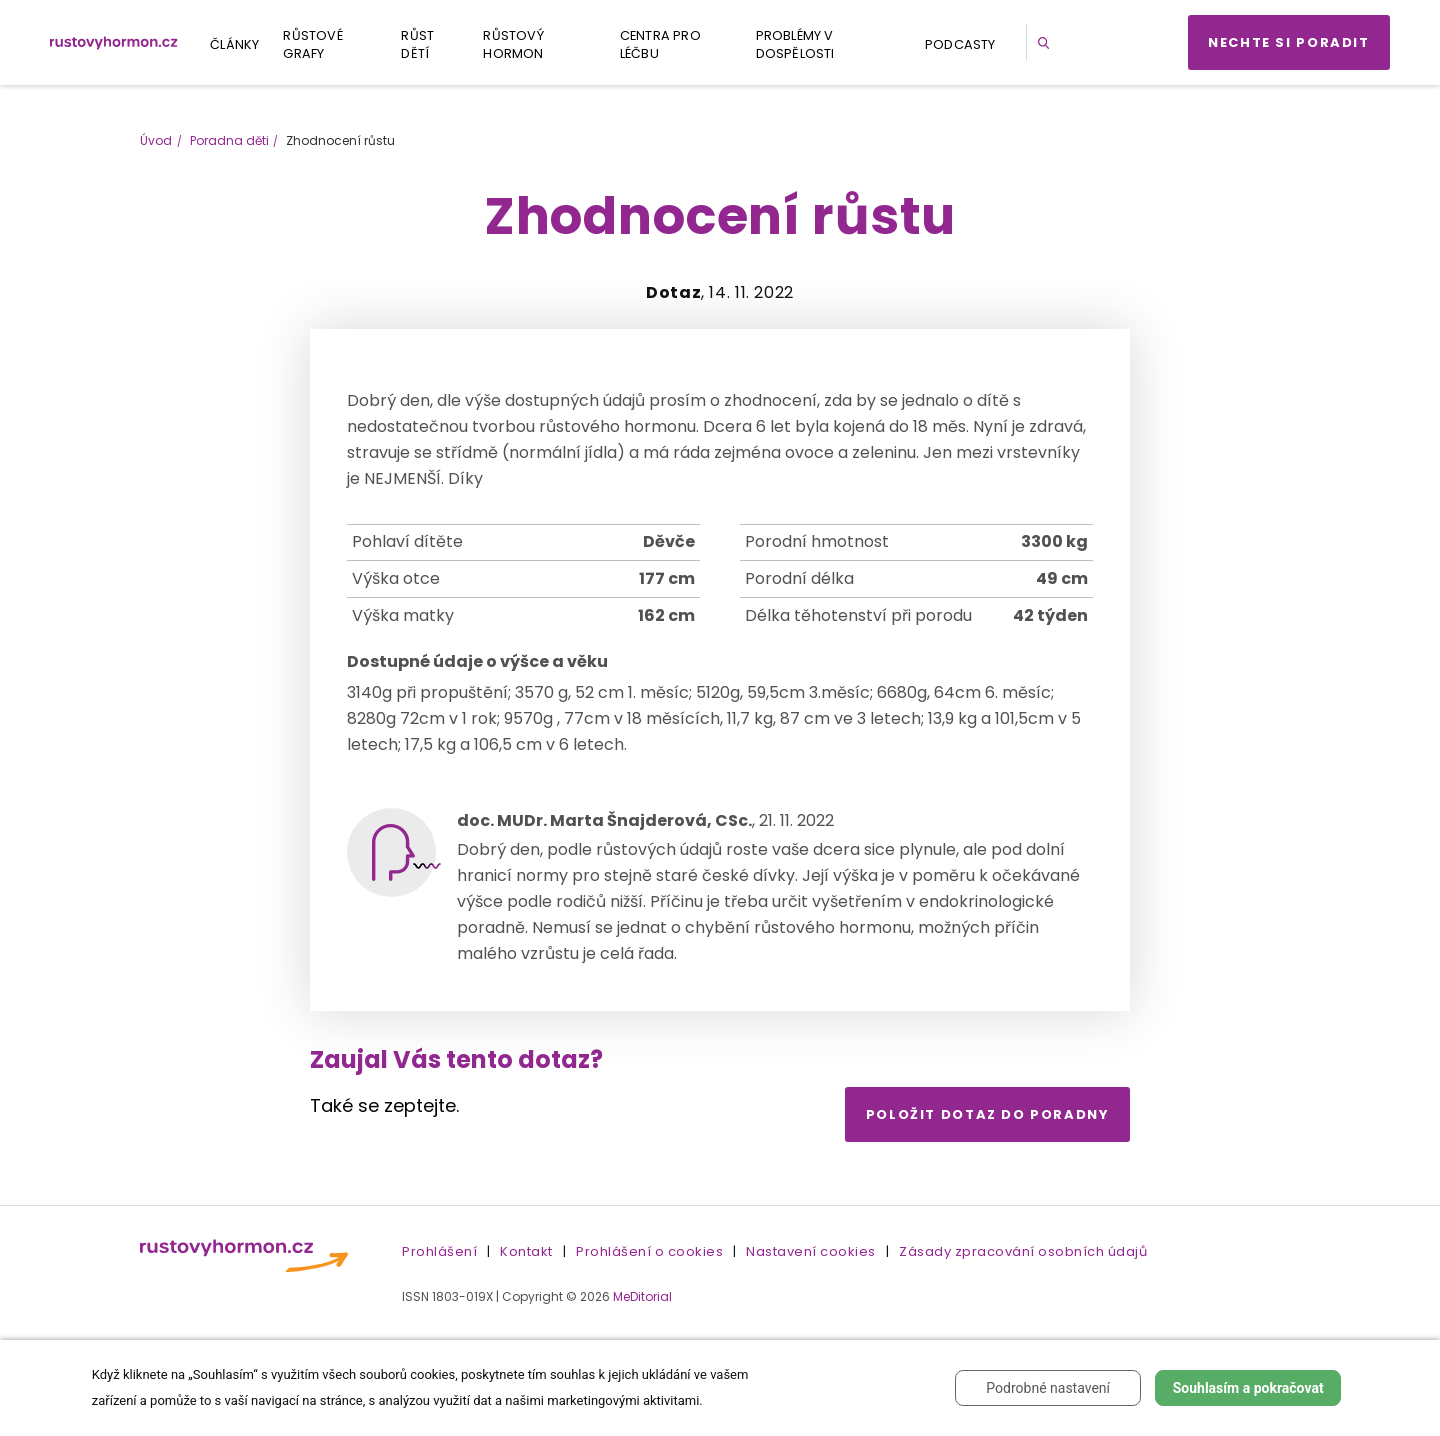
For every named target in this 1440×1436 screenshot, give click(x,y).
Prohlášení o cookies (649, 1251)
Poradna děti (229, 140)
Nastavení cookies (811, 1251)
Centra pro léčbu (660, 44)
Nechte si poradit (1289, 42)
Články (234, 44)
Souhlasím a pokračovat (1248, 1388)
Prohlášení (439, 1251)
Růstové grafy (312, 44)
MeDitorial (642, 1296)
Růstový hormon (513, 44)
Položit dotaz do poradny (988, 1114)
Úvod (156, 140)
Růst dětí (417, 44)
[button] (1047, 42)
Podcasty (960, 44)
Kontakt (526, 1251)
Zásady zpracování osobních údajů (1023, 1251)
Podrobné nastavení (1048, 1388)
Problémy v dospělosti (795, 44)
